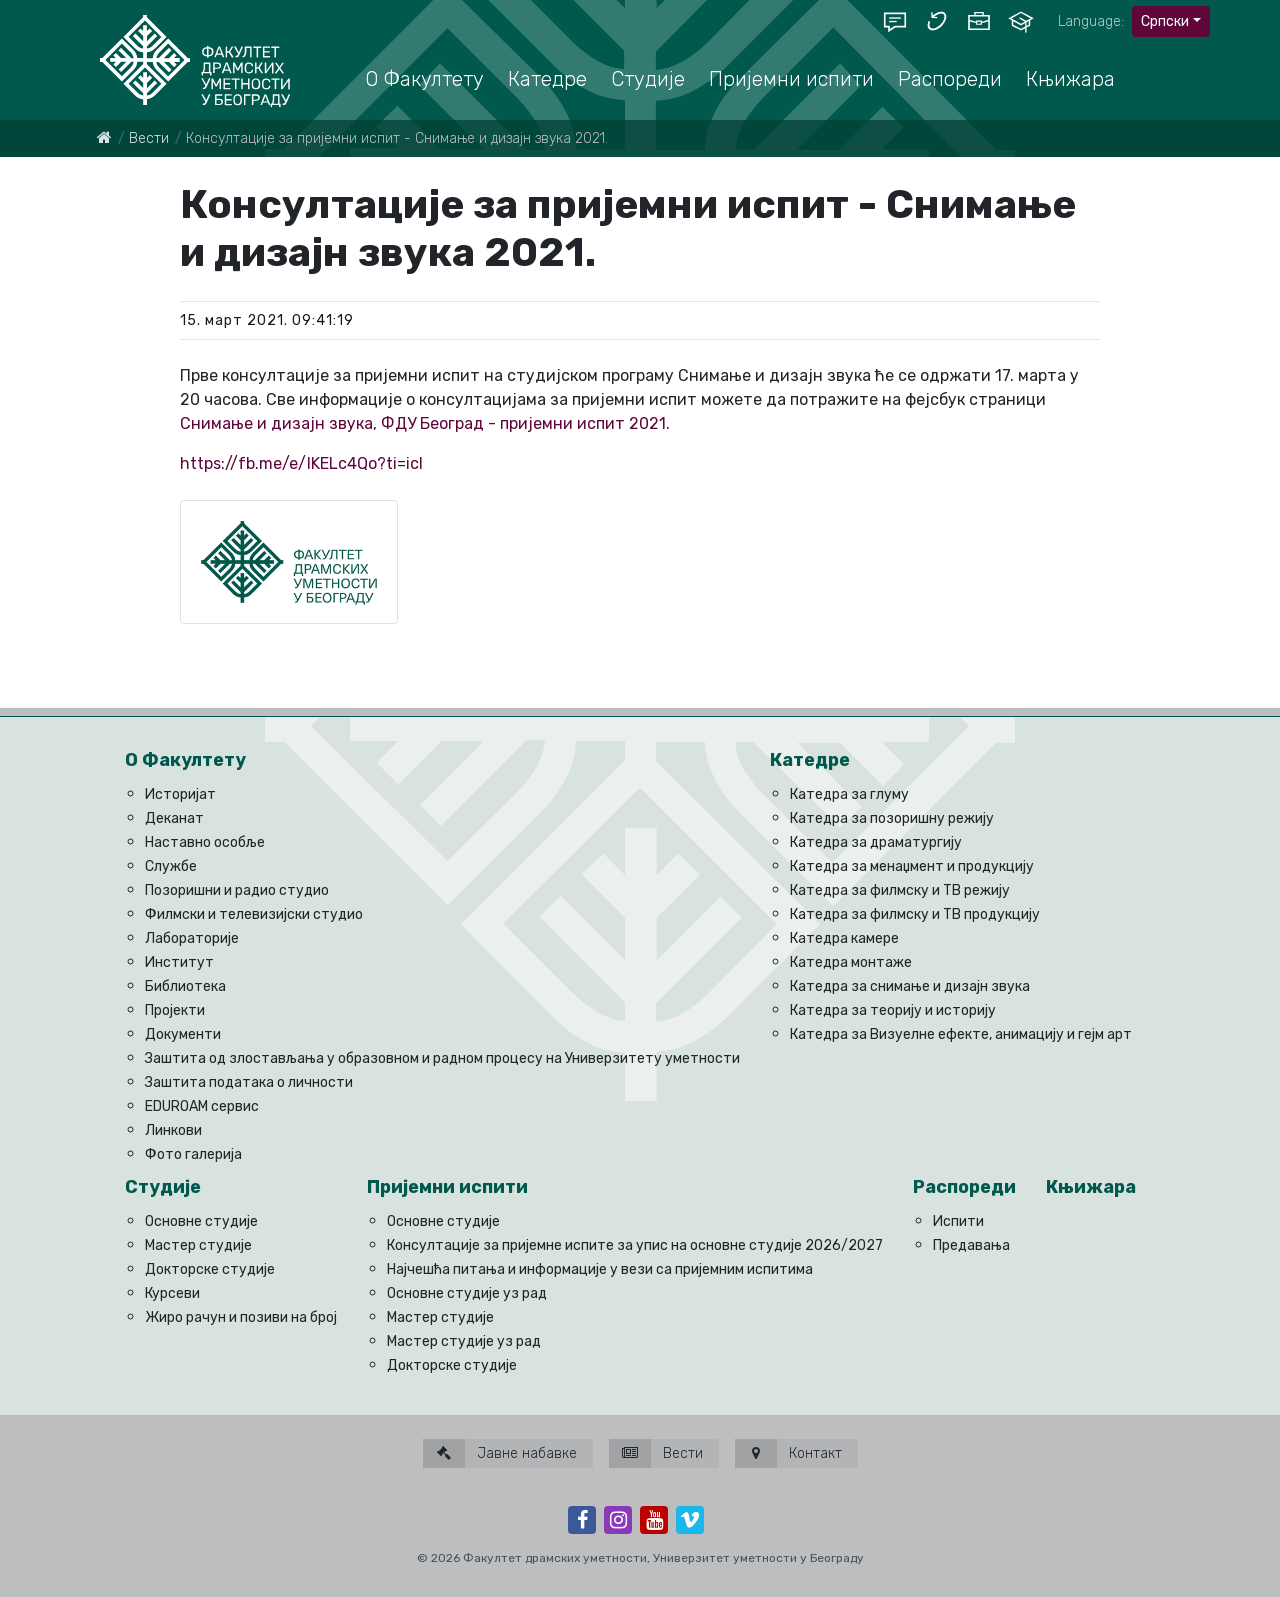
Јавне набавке (500, 1453)
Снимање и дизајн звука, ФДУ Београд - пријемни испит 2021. (425, 423)
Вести (149, 138)
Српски (1165, 21)
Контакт (788, 1453)
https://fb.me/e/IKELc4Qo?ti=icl (301, 463)
